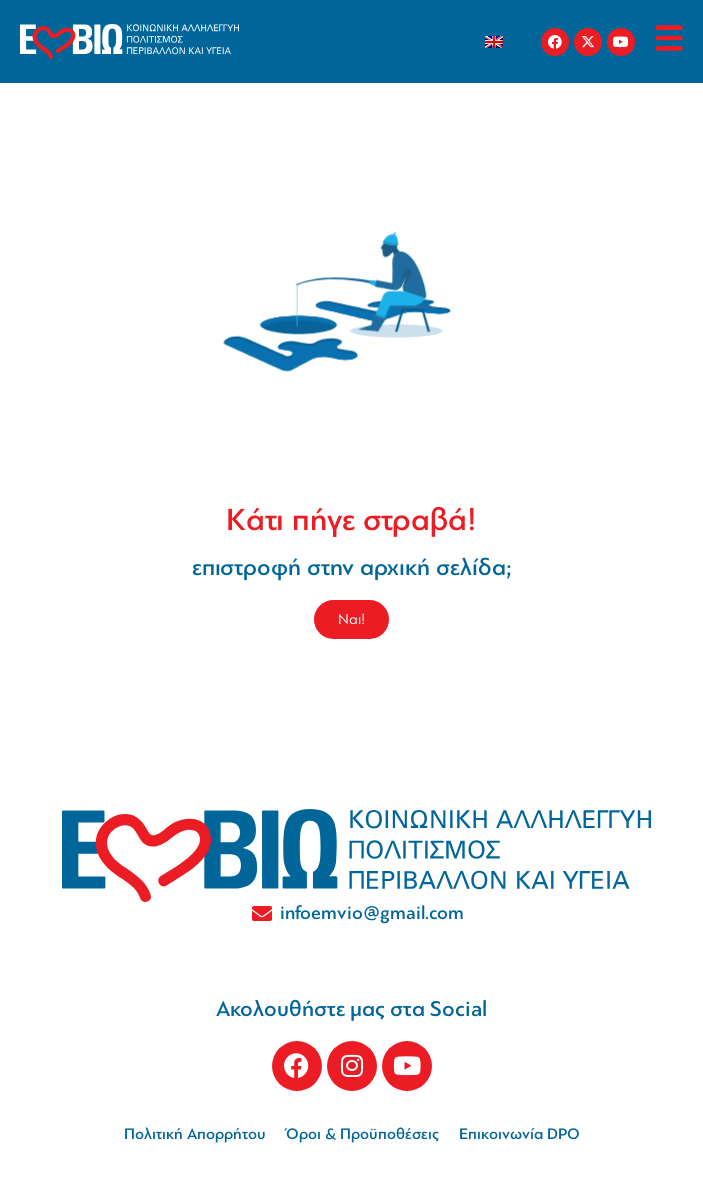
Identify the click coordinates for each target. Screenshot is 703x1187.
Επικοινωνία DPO (519, 1134)
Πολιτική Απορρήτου (195, 1134)
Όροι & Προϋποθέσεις (362, 1134)
